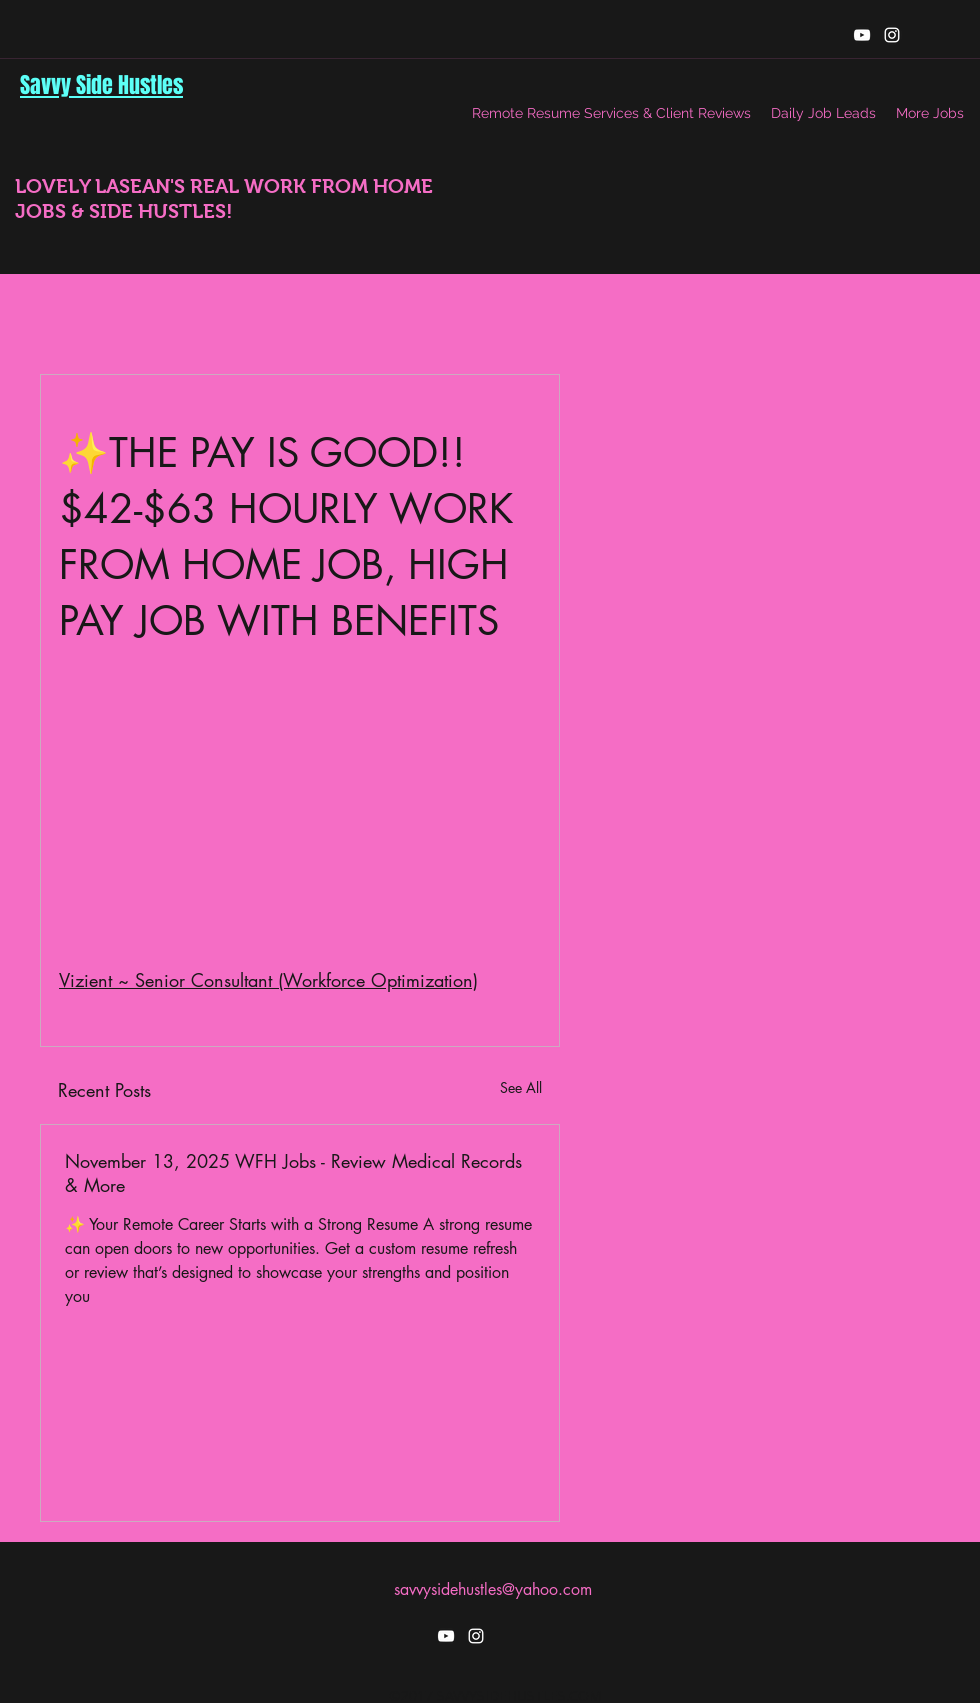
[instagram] (892, 35)
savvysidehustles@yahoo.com (493, 1589)
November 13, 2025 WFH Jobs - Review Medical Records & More (293, 1173)
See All (521, 1087)
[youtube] (862, 35)
